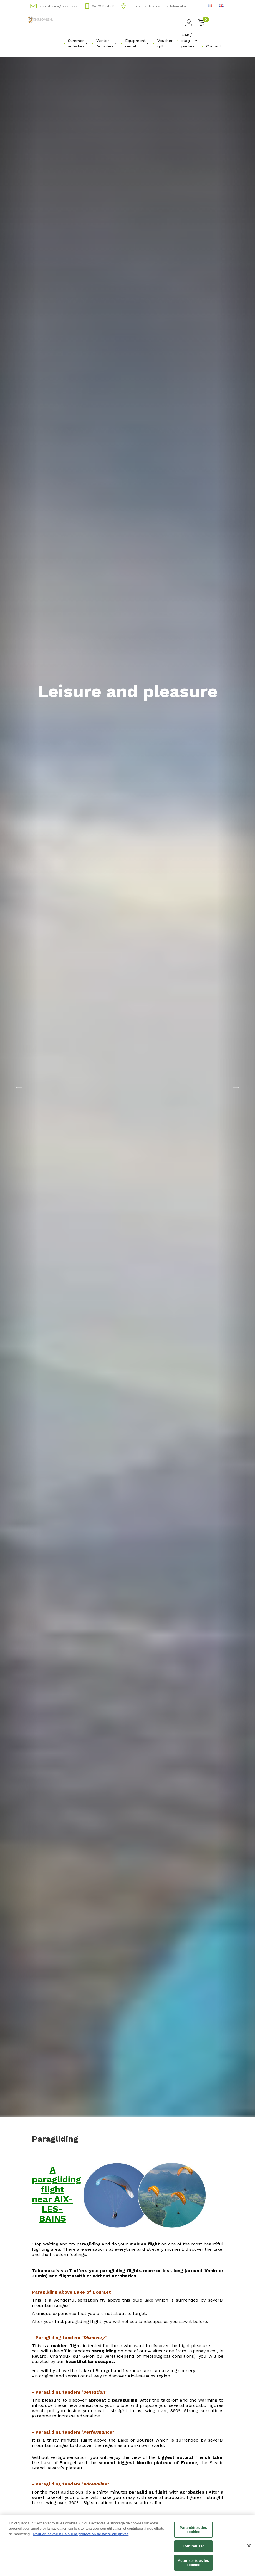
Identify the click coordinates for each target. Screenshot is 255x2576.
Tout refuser (193, 2549)
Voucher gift (165, 43)
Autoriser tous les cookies (193, 2565)
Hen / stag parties (189, 40)
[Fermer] (249, 2548)
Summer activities (77, 43)
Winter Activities (106, 43)
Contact (213, 46)
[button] (19, 1087)
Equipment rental (136, 43)
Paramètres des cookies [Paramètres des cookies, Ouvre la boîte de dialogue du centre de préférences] (193, 2532)
